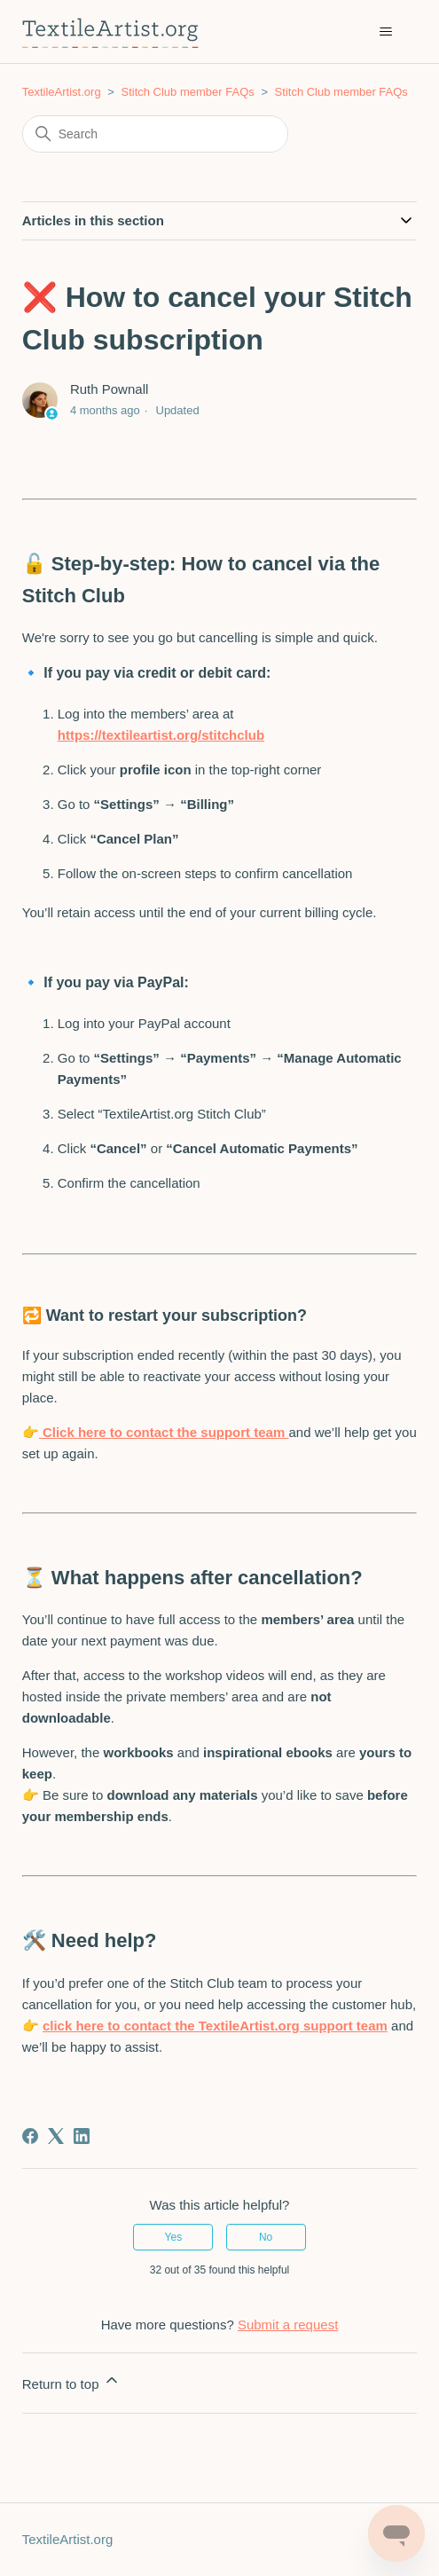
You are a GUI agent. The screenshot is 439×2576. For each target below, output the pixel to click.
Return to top (71, 2381)
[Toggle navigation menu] (385, 32)
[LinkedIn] (82, 2136)
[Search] (155, 134)
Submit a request (288, 2324)
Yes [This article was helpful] (174, 2237)
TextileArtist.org (61, 91)
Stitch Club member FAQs (187, 91)
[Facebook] (30, 2136)
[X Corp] (56, 2136)
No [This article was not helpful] (265, 2237)
